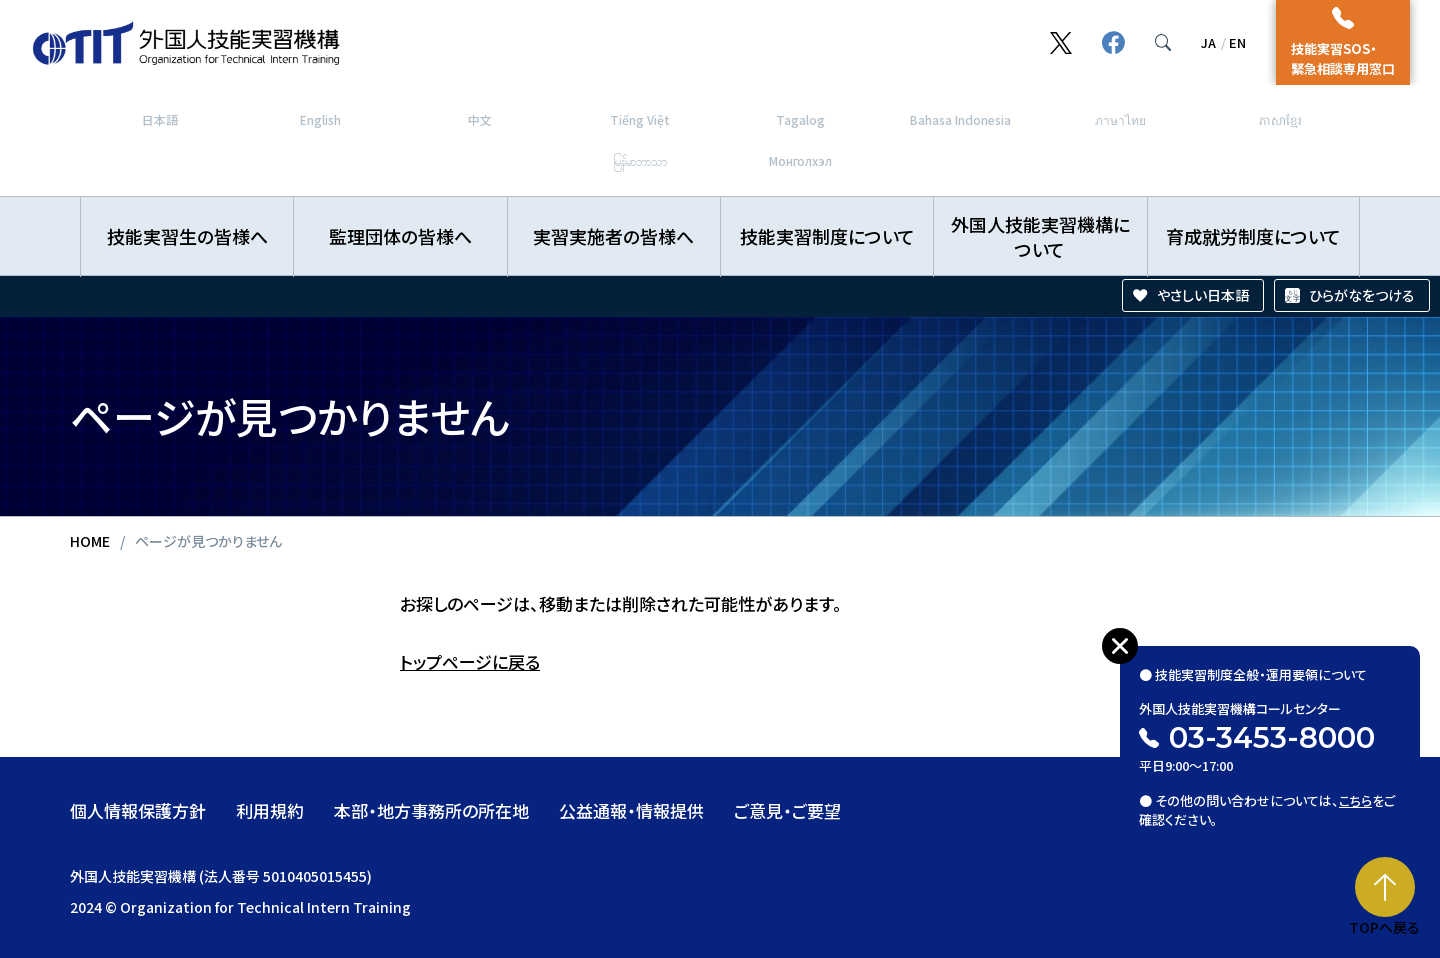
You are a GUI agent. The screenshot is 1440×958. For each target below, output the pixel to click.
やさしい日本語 (1203, 295)
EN (1237, 42)
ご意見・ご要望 (787, 810)
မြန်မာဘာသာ (640, 160)
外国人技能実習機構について (1040, 236)
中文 (480, 119)
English (320, 119)
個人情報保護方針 (138, 810)
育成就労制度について (1253, 236)
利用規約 (270, 810)
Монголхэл (800, 160)
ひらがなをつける (1362, 295)
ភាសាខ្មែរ (1280, 119)
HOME (90, 541)
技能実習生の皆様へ (187, 236)
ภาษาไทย (1120, 119)
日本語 (160, 119)
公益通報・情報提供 (631, 810)
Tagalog (800, 119)
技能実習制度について (827, 236)
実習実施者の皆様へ (613, 236)
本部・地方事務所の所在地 (431, 810)
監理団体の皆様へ (400, 236)
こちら (1356, 791)
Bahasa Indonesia (960, 119)
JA (1208, 42)
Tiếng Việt (640, 119)
